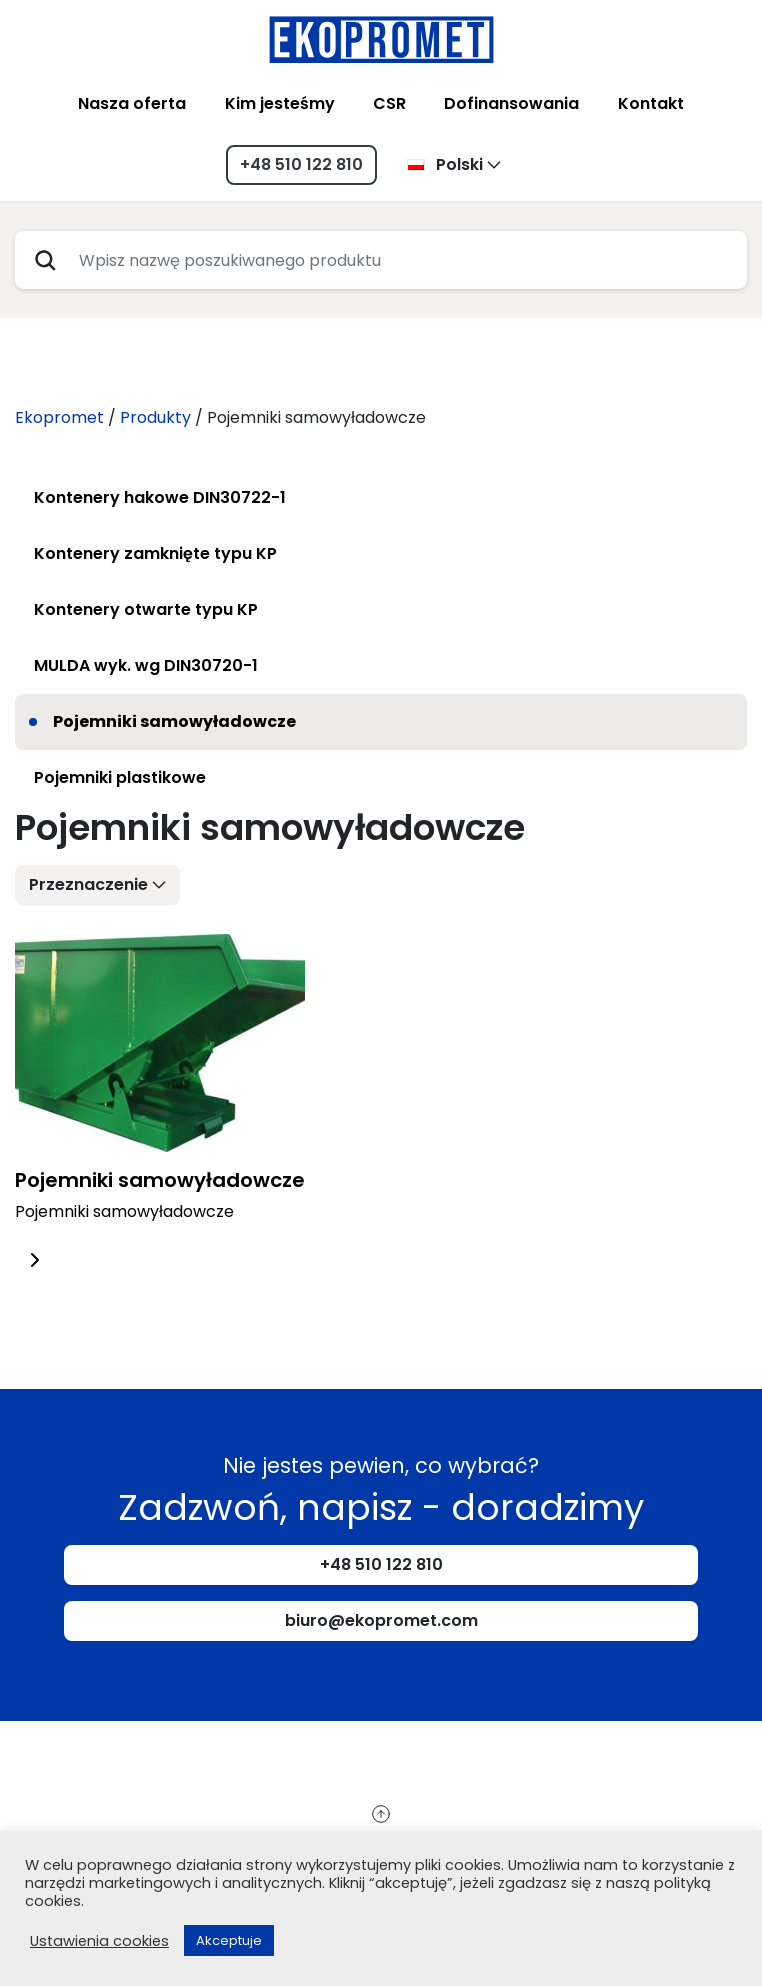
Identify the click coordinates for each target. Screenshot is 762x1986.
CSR (389, 103)
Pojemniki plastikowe (120, 777)
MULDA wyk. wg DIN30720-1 (146, 665)
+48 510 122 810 (301, 164)
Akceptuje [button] (229, 1940)
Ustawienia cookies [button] (99, 1941)
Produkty (155, 417)
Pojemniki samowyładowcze (174, 721)
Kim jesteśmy (280, 103)
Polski (445, 164)
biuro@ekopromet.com (381, 1620)
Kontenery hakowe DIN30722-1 (160, 497)
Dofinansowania (511, 103)
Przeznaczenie (88, 884)
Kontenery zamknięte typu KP (155, 553)
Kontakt (651, 103)
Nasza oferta (132, 103)
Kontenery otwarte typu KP (146, 609)
